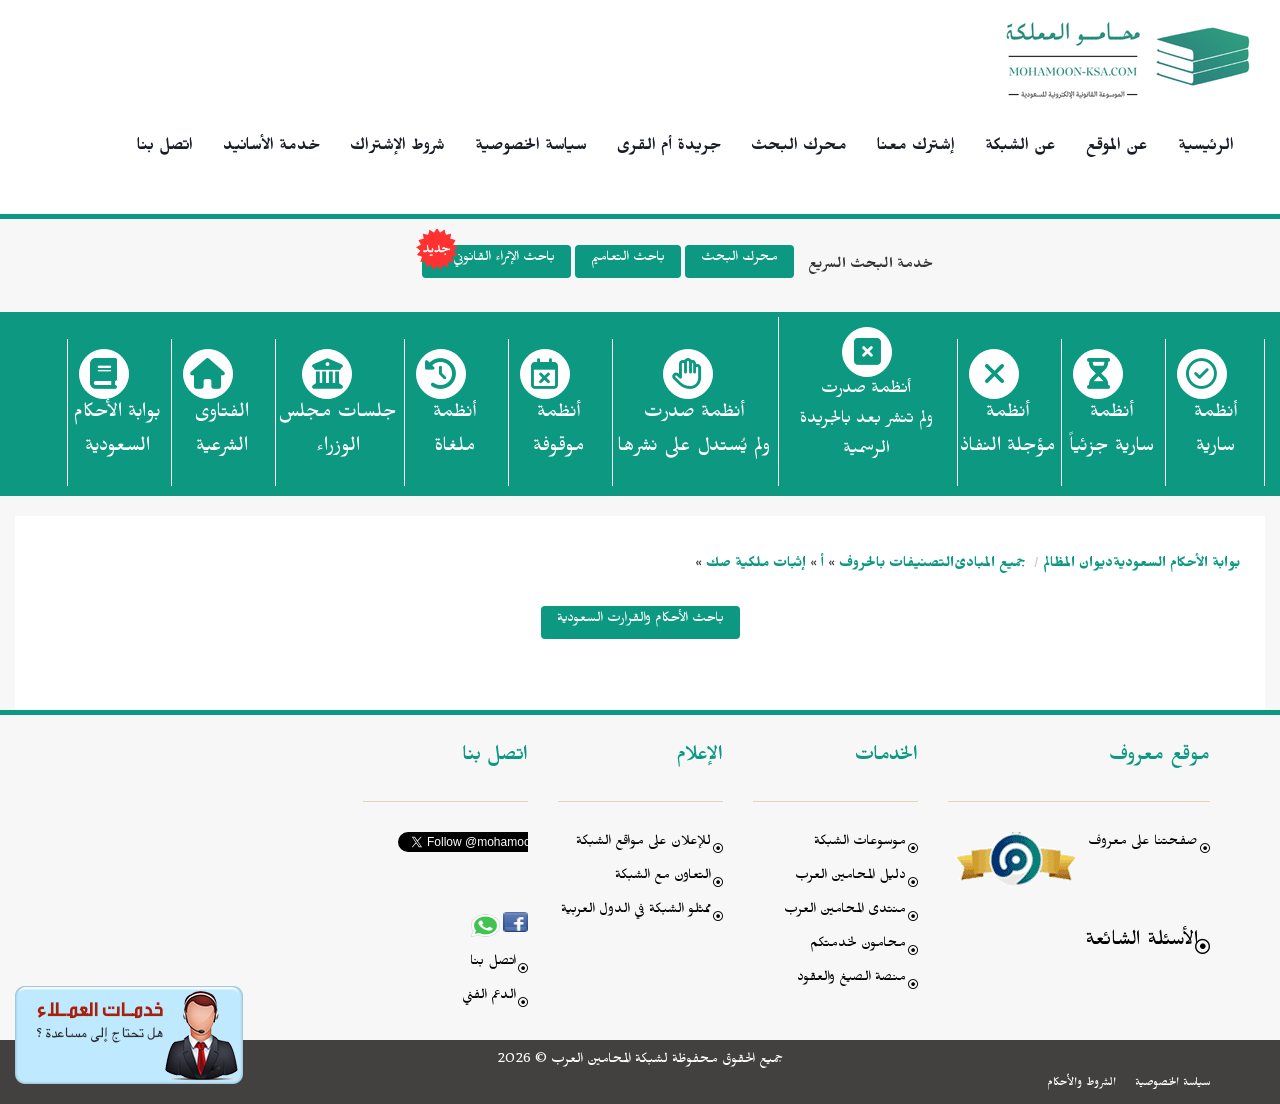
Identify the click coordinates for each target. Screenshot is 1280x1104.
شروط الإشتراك (397, 148)
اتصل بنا (165, 148)
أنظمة (1215, 435)
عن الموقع (1117, 148)
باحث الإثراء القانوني (488, 261)
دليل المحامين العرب (850, 877)
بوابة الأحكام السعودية (1176, 565)
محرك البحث (799, 148)
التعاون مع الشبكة (663, 877)
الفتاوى (221, 435)
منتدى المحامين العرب (845, 911)
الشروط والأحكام (1081, 1084)
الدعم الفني (489, 997)
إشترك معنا (916, 148)
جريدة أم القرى (669, 148)
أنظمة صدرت (693, 435)
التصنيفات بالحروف (896, 565)
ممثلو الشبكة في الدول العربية (636, 911)
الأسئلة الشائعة (1141, 942)
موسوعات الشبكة (860, 843)
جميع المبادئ (990, 565)
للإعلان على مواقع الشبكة (643, 843)
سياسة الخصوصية (531, 148)
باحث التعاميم (628, 259)
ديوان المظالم (1078, 565)
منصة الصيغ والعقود (851, 979)
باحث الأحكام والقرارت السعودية (640, 620)
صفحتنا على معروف (1143, 843)
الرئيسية (1206, 148)
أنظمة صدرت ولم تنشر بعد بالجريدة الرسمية (866, 421)
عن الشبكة (1020, 148)
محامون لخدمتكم (858, 945)
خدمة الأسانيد (271, 148)
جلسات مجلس (337, 435)
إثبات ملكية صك (756, 565)
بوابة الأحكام (117, 435)
